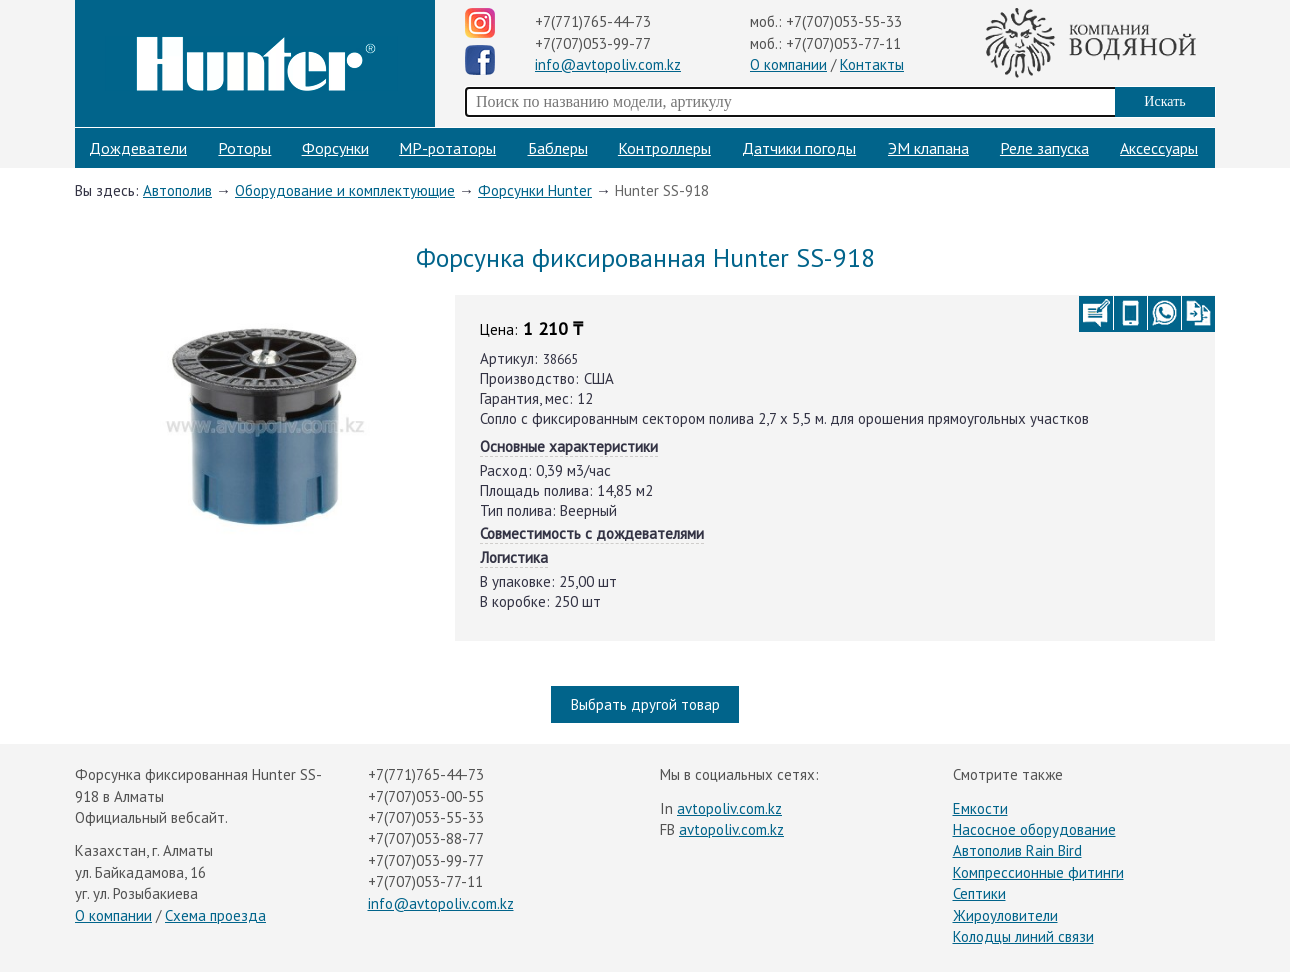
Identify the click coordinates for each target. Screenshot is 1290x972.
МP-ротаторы (447, 148)
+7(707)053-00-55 (426, 796)
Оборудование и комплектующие (345, 190)
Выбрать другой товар (645, 704)
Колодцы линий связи (1023, 936)
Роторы (244, 148)
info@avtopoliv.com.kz (608, 64)
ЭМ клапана (928, 148)
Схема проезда (215, 915)
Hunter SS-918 (662, 190)
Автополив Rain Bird (1017, 850)
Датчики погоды (799, 148)
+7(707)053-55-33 (844, 21)
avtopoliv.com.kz (729, 808)
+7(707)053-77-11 (843, 43)
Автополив (177, 190)
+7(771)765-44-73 (593, 21)
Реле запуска (1044, 148)
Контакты (872, 64)
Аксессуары (1159, 148)
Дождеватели (138, 148)
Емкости (980, 808)
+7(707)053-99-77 (593, 43)
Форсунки (335, 148)
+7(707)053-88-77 (426, 838)
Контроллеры (664, 148)
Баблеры (558, 148)
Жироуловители (1005, 915)
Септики (979, 893)
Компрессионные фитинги (1038, 872)
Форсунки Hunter (535, 190)
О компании (788, 64)
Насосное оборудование (1034, 829)
